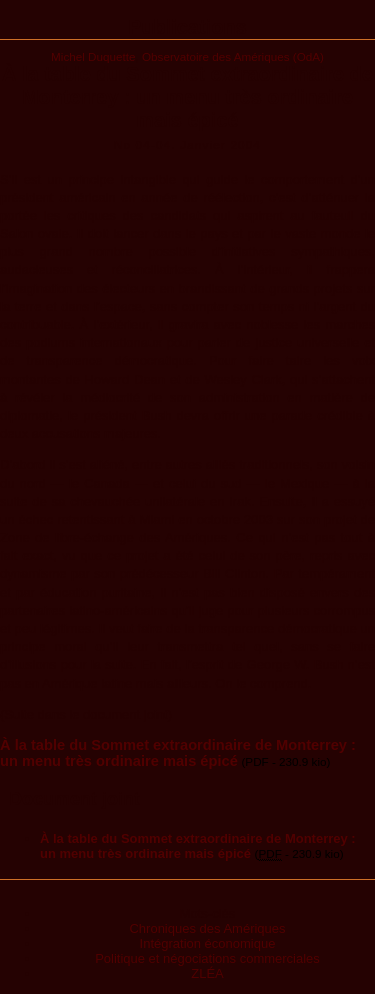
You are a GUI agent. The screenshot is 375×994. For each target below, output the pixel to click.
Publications (187, 27)
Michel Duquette (93, 56)
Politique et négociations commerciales (207, 958)
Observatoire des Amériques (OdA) (233, 56)
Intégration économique (208, 943)
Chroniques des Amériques (207, 928)
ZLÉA (207, 973)
